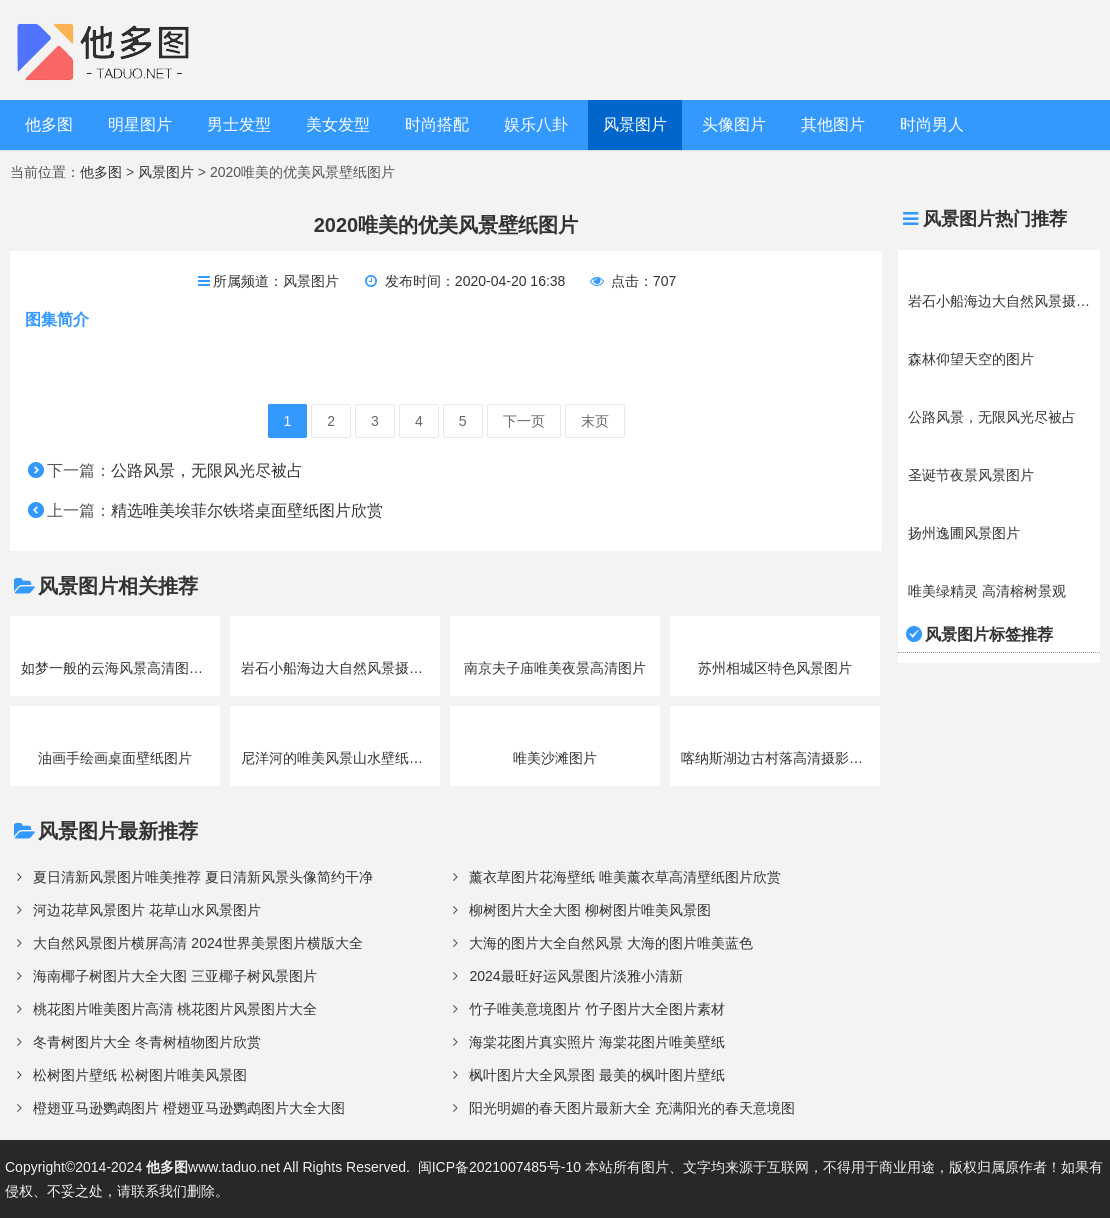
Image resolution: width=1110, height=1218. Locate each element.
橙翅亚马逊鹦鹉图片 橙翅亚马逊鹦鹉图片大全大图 (189, 1108)
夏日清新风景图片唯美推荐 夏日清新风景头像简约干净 (203, 877)
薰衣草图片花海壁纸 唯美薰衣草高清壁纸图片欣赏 (625, 877)
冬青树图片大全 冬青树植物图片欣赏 (147, 1042)
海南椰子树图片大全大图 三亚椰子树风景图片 (175, 976)
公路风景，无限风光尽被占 (207, 470)
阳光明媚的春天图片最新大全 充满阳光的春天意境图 (632, 1108)
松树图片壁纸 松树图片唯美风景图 (140, 1075)
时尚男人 (932, 124)
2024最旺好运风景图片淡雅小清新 (575, 976)
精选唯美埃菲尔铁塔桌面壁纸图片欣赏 (247, 510)
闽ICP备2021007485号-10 (499, 1167)
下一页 (524, 421)
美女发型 (338, 124)
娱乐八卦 (536, 124)
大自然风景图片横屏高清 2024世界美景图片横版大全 (197, 943)
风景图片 (635, 124)
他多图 (49, 124)
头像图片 (734, 124)
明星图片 (140, 124)
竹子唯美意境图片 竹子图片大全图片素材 (597, 1009)
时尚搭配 (437, 124)
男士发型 (239, 124)
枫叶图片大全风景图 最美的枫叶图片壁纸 (597, 1075)
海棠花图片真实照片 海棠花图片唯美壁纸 (597, 1042)
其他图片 (833, 124)
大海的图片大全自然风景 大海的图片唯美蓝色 (611, 943)
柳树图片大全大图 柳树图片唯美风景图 (590, 910)
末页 (595, 421)
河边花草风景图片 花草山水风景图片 (147, 910)
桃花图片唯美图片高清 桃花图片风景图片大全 (175, 1009)
